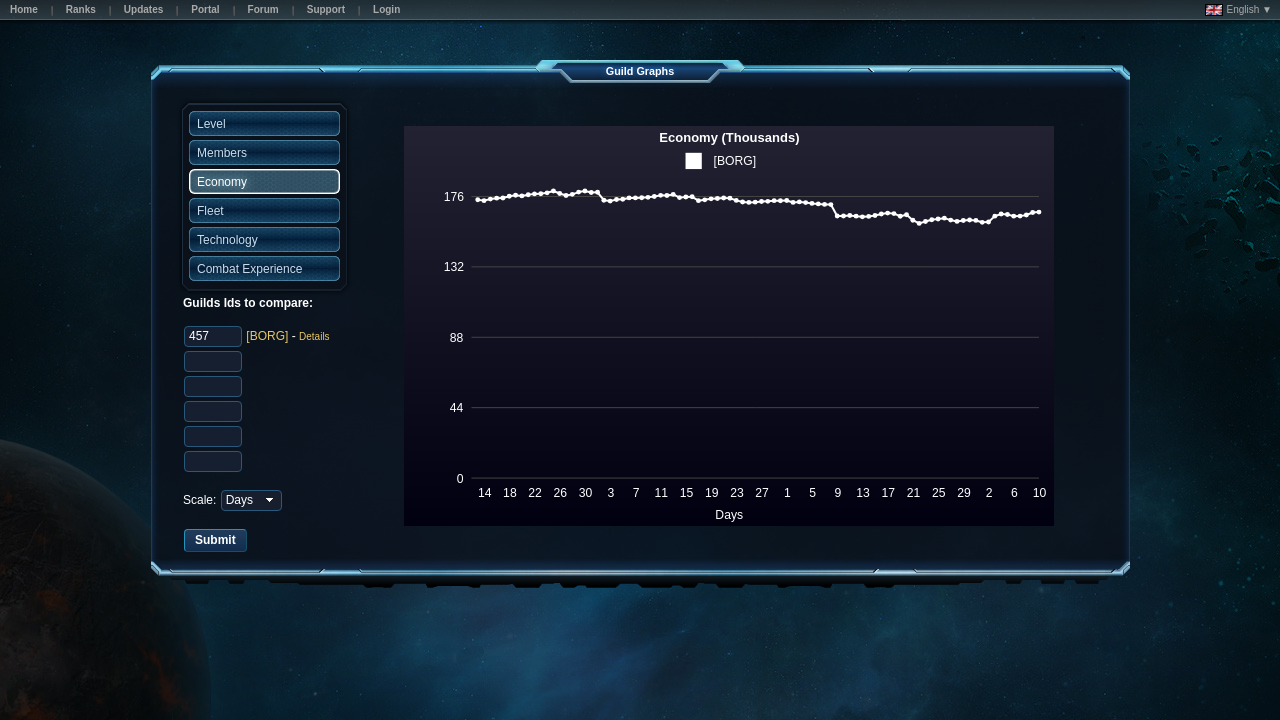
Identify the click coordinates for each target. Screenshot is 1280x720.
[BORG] (267, 336)
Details (314, 336)
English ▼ (1238, 10)
